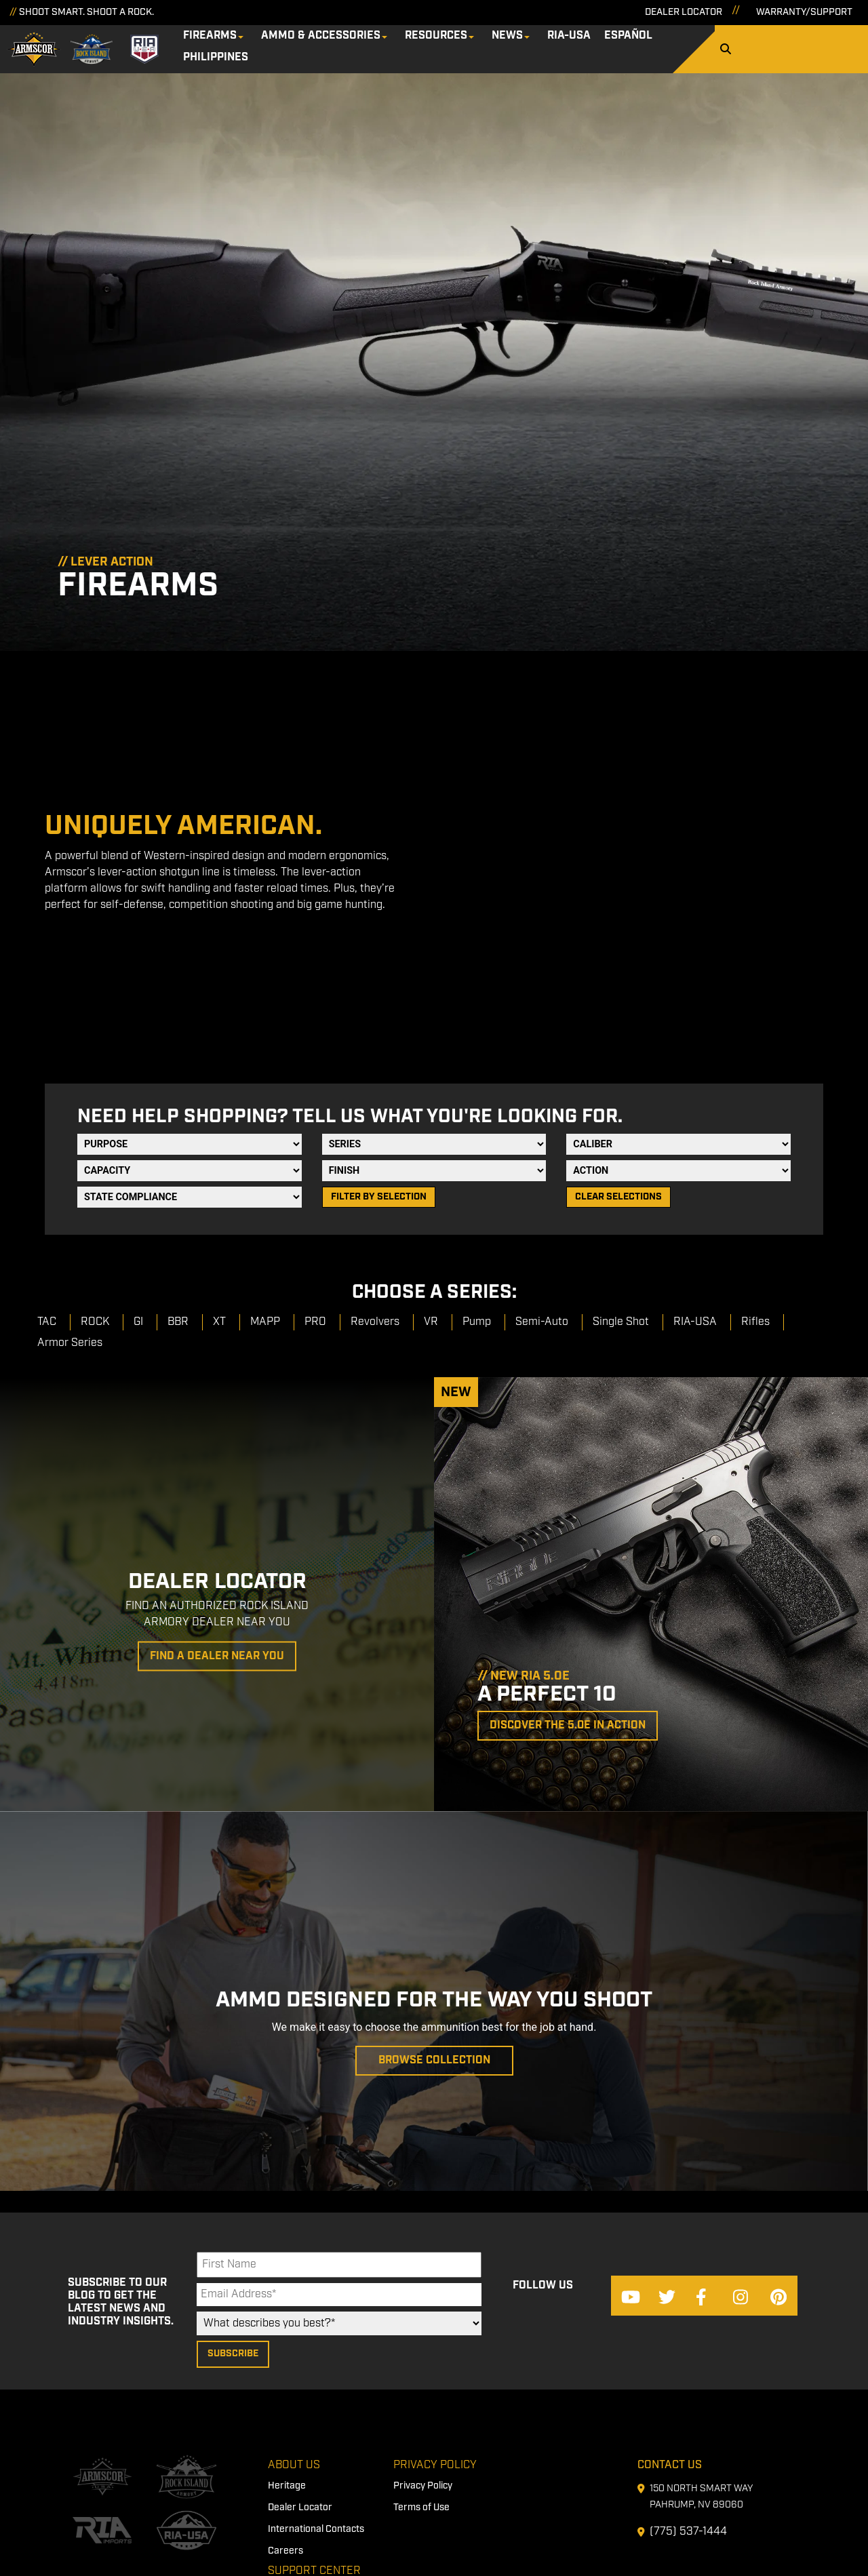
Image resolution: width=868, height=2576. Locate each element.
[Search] (835, 46)
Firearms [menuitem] (228, 44)
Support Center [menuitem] (314, 2384)
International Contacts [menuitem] (316, 2343)
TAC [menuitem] (46, 1114)
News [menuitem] (525, 44)
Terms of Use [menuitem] (421, 2321)
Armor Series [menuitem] (69, 1135)
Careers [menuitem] (285, 2364)
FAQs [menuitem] (279, 2448)
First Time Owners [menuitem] (307, 2427)
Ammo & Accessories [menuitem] (339, 44)
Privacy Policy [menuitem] (435, 2278)
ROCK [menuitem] (95, 1114)
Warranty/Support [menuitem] (308, 2470)
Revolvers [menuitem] (375, 1114)
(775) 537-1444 (688, 2344)
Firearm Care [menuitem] (297, 2405)
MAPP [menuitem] (265, 1114)
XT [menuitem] (219, 1114)
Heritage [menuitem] (287, 2299)
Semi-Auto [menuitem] (541, 1114)
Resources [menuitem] (454, 44)
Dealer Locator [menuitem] (300, 2321)
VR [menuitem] (431, 1114)
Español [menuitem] (647, 44)
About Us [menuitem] (294, 2278)
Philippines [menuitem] (716, 44)
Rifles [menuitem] (755, 1114)
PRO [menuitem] (315, 1114)
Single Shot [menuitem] (621, 1114)
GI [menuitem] (138, 1114)
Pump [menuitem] (476, 1114)
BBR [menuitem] (178, 1114)
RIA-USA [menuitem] (587, 44)
